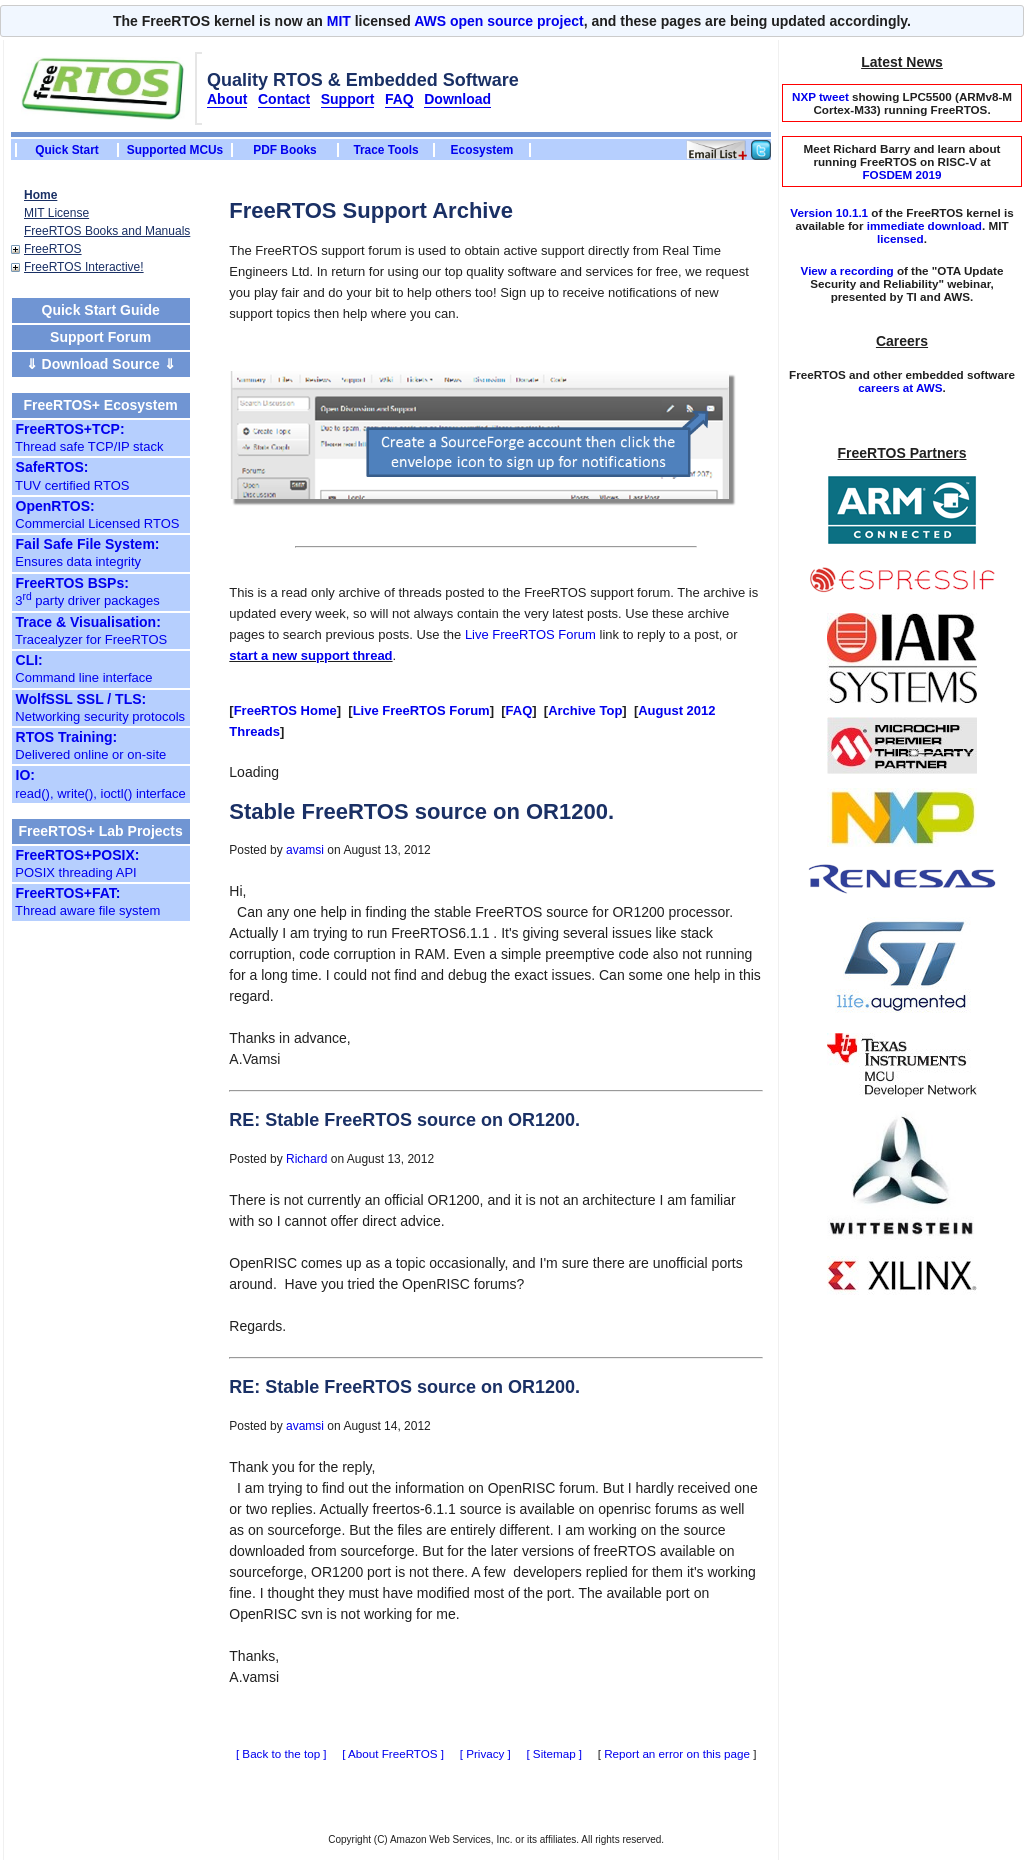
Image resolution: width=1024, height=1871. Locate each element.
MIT (339, 21)
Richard (306, 1159)
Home (40, 195)
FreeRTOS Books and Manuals (107, 231)
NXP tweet (820, 96)
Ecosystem (482, 150)
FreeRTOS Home (285, 710)
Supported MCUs (175, 150)
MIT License (56, 213)
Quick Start (66, 150)
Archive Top (585, 710)
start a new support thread (310, 655)
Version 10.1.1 (829, 212)
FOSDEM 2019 (901, 174)
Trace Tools (385, 150)
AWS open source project (499, 21)
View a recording (847, 270)
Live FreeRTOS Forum (530, 634)
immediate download (924, 225)
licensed (900, 238)
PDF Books (284, 150)
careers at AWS (900, 387)
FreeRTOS (53, 249)
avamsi (305, 850)
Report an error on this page (677, 1753)
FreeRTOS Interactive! (84, 267)
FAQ (519, 710)
